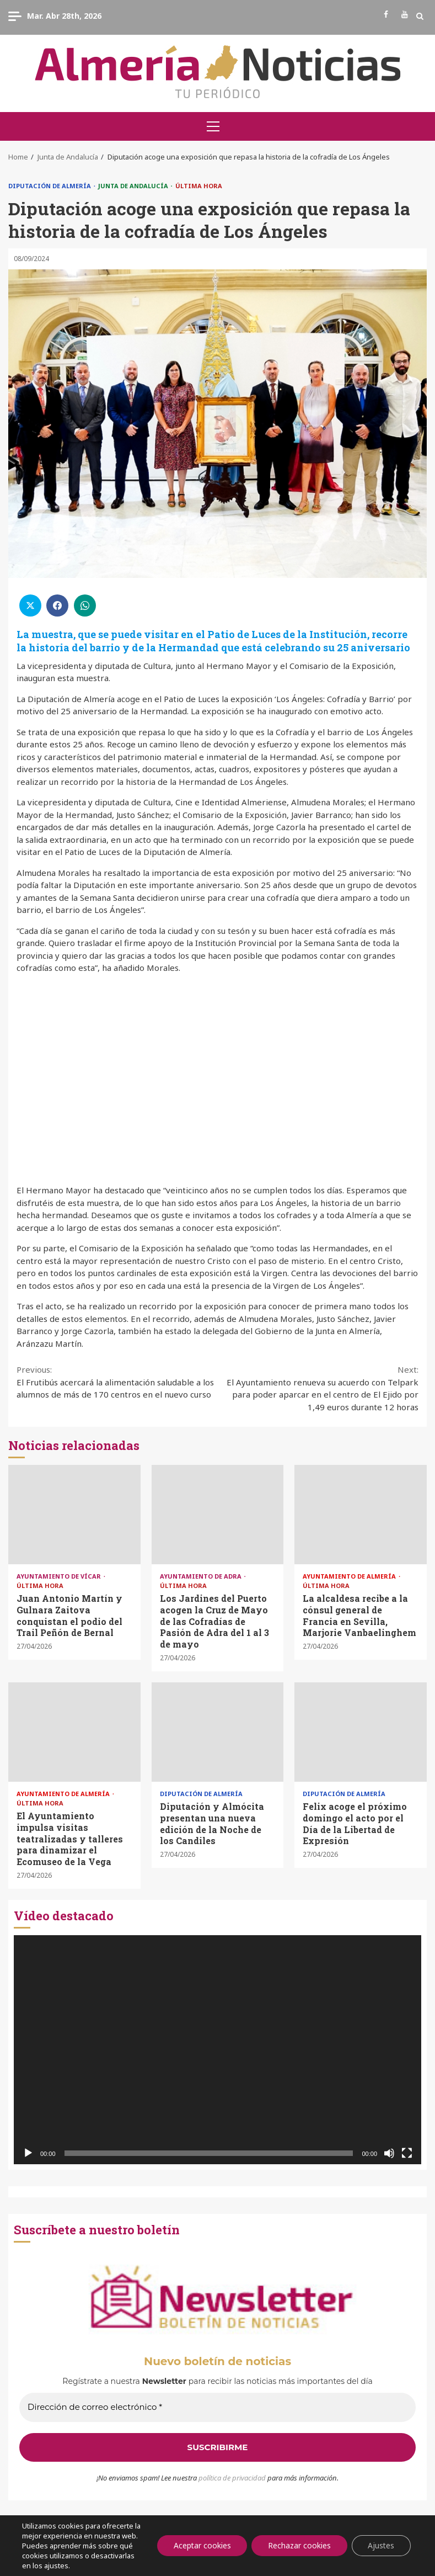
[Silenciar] (389, 2153)
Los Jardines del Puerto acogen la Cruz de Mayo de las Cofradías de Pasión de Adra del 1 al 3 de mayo (218, 1514)
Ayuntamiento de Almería (350, 1576)
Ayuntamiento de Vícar (60, 1576)
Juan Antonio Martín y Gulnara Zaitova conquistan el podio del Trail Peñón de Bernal (74, 1514)
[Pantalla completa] (406, 2153)
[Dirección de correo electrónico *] (217, 2407)
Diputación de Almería (50, 186)
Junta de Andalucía (134, 186)
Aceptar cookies (200, 2540)
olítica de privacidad (234, 2478)
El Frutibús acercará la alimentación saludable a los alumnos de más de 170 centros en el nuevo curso (117, 1381)
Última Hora (198, 186)
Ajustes (380, 2540)
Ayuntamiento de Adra (201, 1576)
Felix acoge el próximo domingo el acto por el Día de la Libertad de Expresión (360, 1732)
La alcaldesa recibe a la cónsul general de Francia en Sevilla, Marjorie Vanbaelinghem (360, 1514)
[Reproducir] (28, 2153)
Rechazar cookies (298, 2540)
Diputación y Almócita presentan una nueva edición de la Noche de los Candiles (218, 1732)
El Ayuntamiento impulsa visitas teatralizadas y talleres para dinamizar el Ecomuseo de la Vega (74, 1732)
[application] (217, 2050)
